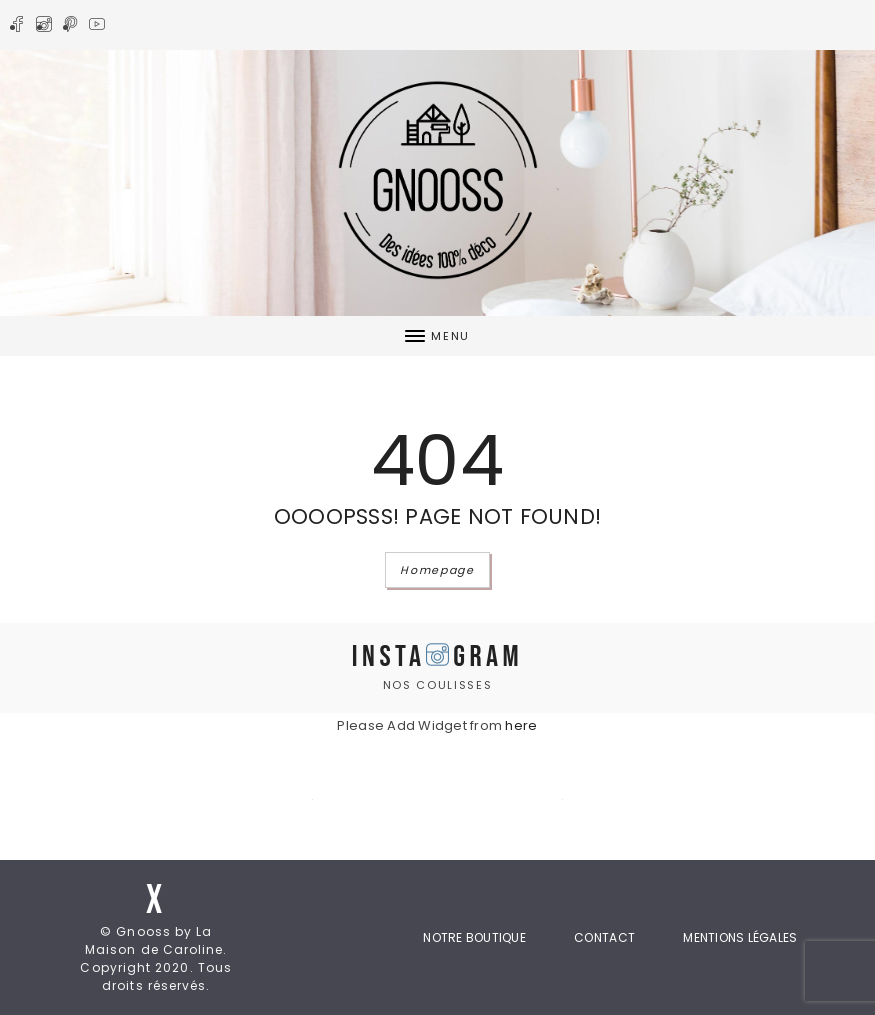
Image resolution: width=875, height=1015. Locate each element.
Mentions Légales (740, 937)
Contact (604, 937)
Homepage (437, 570)
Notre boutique (474, 937)
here (521, 725)
